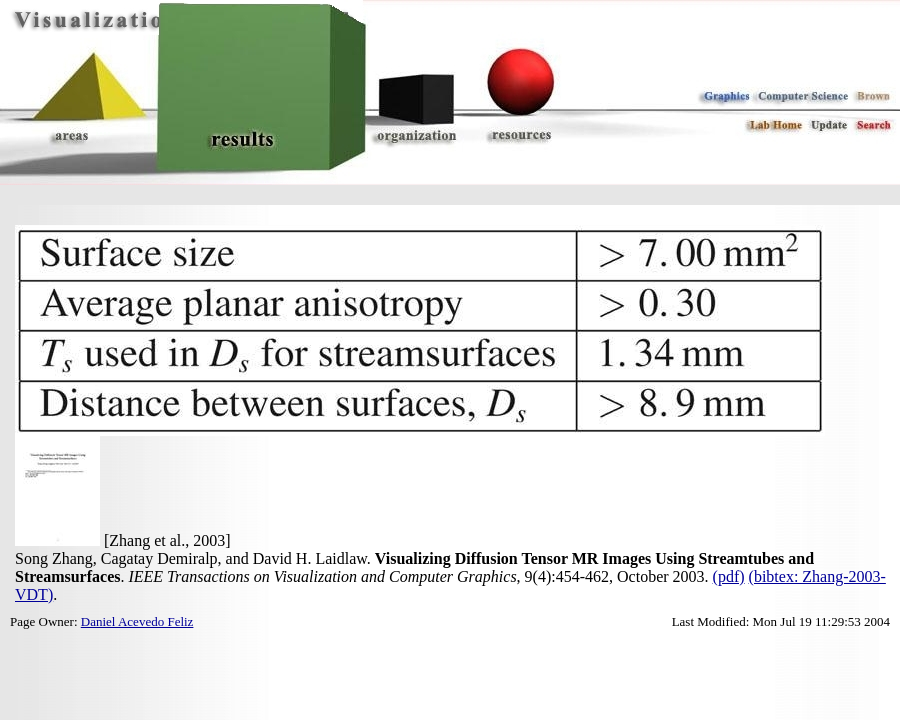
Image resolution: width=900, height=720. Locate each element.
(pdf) (729, 576)
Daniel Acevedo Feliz (137, 621)
